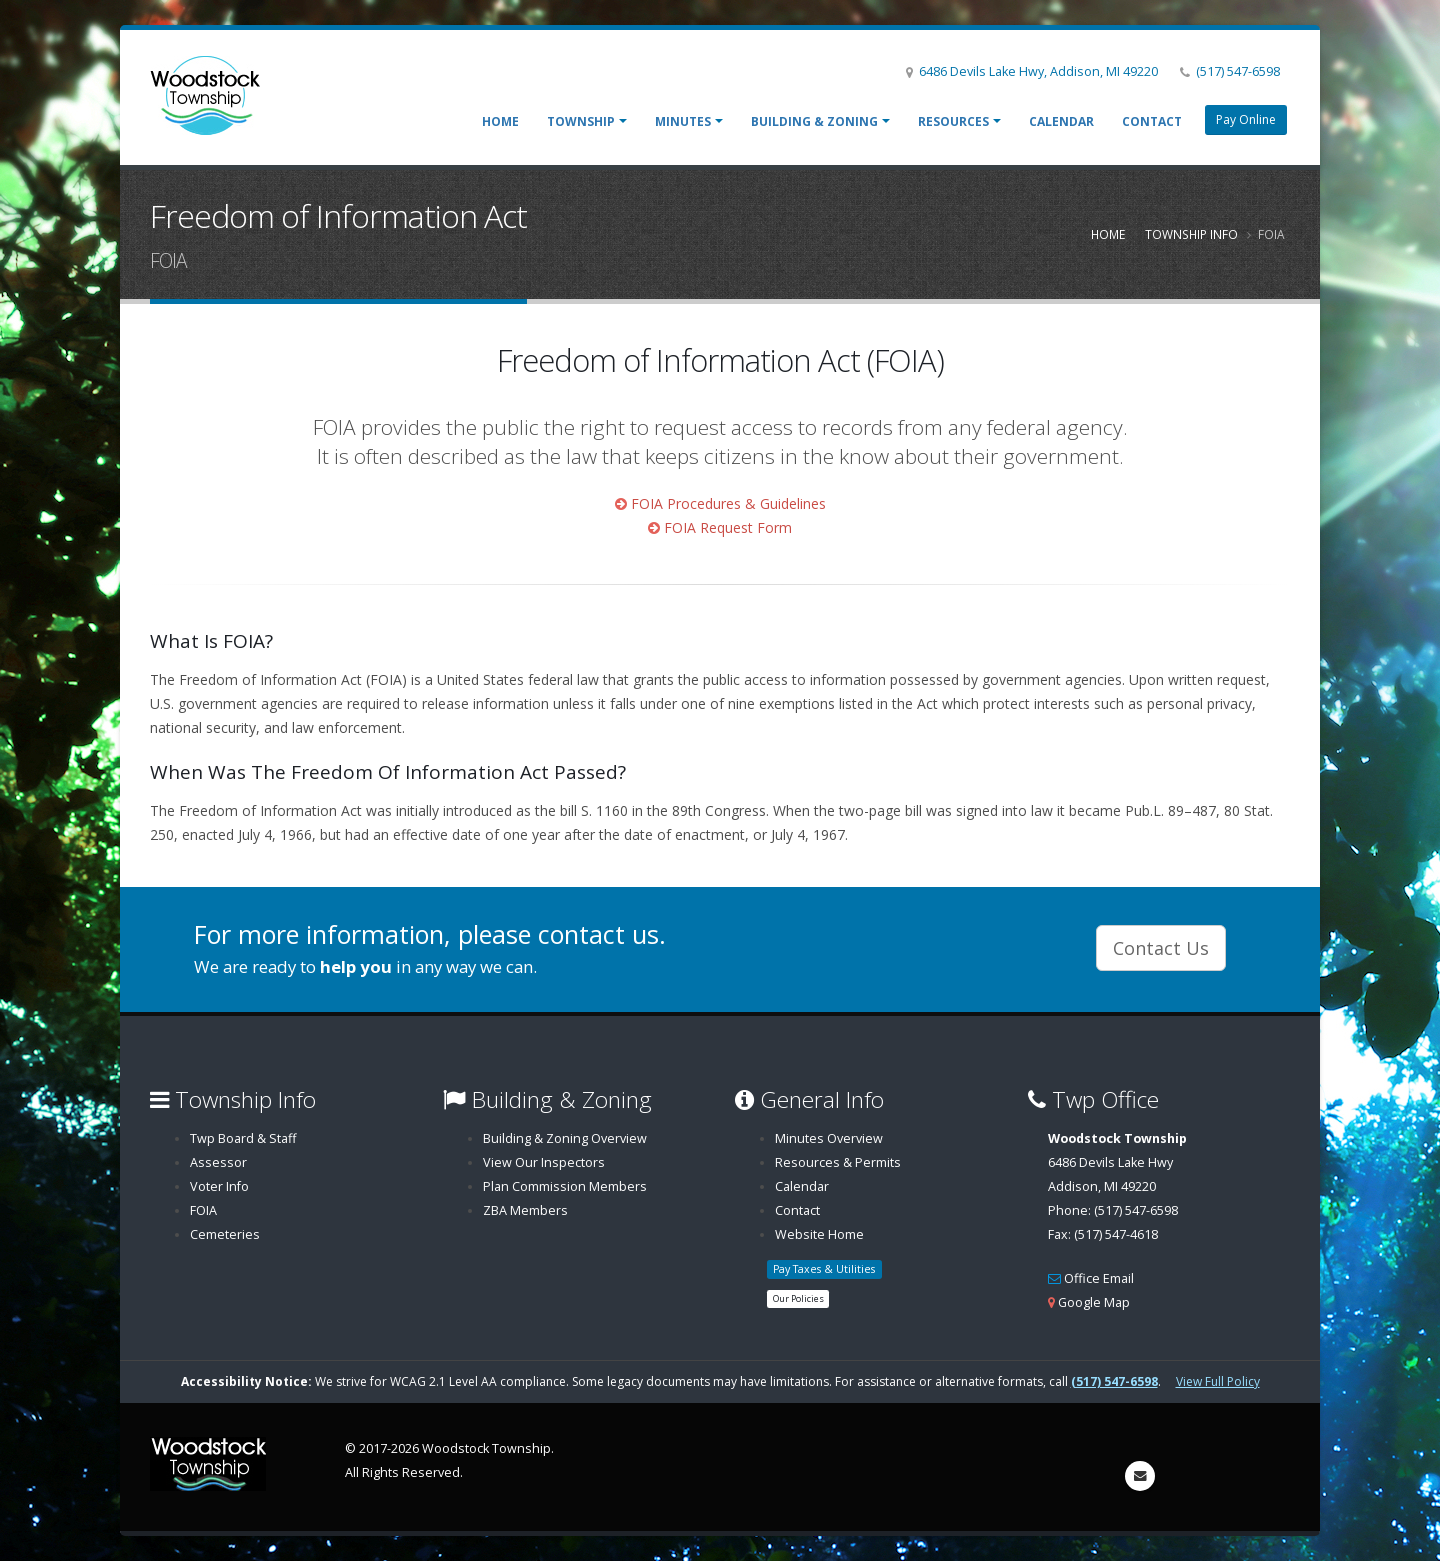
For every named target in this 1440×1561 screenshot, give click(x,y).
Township (581, 121)
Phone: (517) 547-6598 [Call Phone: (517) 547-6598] (1113, 1210)
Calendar (1061, 121)
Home (500, 121)
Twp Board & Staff (243, 1138)
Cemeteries (225, 1234)
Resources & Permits (838, 1162)
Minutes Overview (829, 1138)
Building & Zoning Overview (565, 1138)
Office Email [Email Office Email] (1099, 1278)
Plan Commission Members (565, 1186)
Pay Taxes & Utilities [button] (824, 1269)
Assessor (218, 1162)
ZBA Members (525, 1210)
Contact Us (1161, 948)
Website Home (819, 1234)
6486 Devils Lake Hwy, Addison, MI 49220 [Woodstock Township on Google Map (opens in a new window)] (1038, 71)
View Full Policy (1218, 1381)
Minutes (683, 121)
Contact (1152, 121)
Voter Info (219, 1186)
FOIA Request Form (728, 527)
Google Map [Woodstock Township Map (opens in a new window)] (1094, 1302)
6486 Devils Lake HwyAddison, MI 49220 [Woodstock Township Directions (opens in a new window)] (1117, 1162)
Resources (953, 121)
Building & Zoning (814, 121)
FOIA (203, 1210)
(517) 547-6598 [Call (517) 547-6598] (1238, 71)
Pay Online (1246, 119)
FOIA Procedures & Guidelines (728, 503)
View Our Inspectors (544, 1162)
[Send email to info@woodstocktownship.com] (1140, 1476)
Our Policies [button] (798, 1298)
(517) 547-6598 (1114, 1381)
